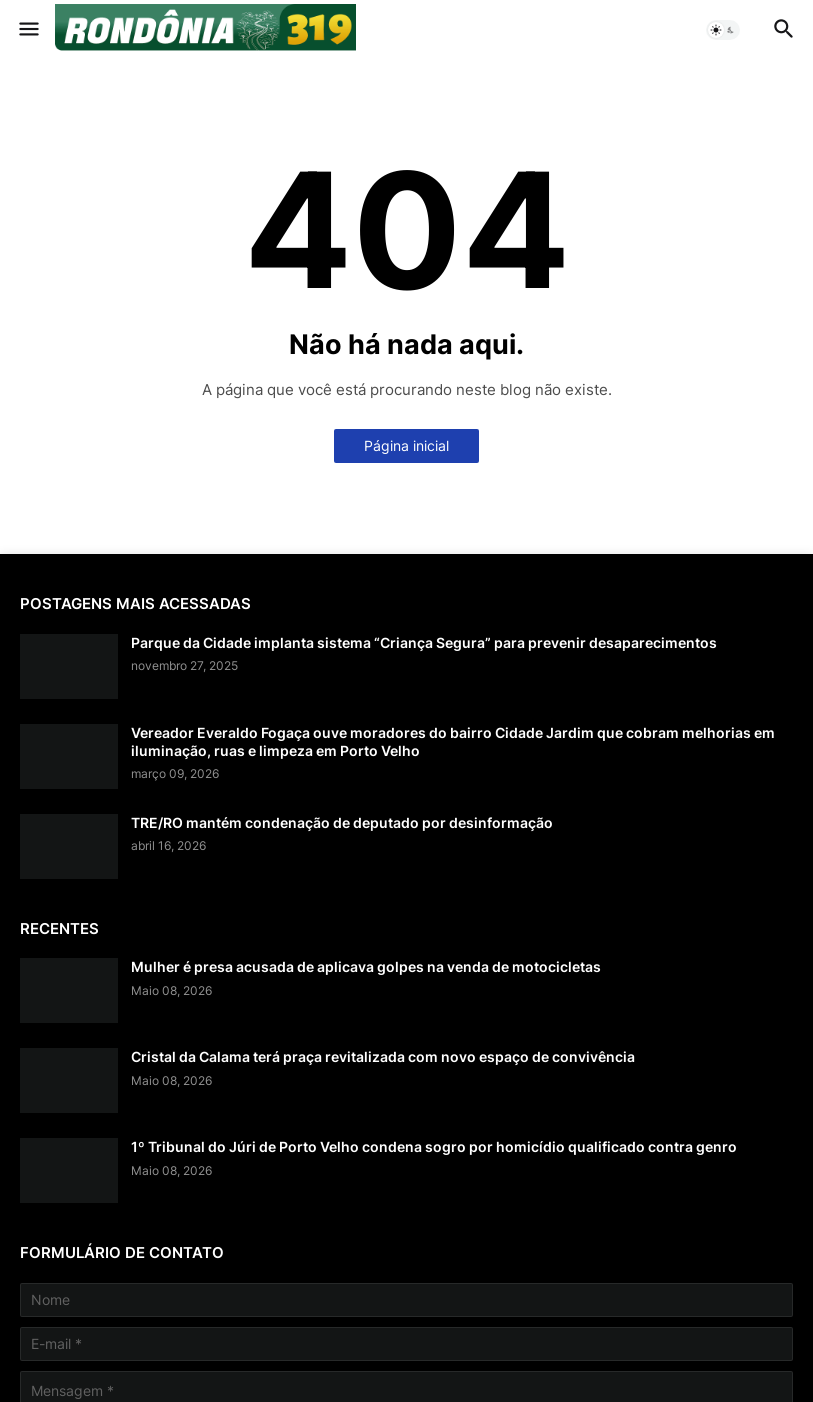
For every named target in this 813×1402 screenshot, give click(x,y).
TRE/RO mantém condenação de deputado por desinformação (342, 822)
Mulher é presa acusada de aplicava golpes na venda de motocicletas (366, 966)
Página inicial (406, 445)
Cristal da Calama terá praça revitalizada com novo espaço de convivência (383, 1056)
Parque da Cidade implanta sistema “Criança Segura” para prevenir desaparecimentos (424, 642)
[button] (27, 30)
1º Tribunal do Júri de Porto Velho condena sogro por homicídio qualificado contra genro (434, 1146)
